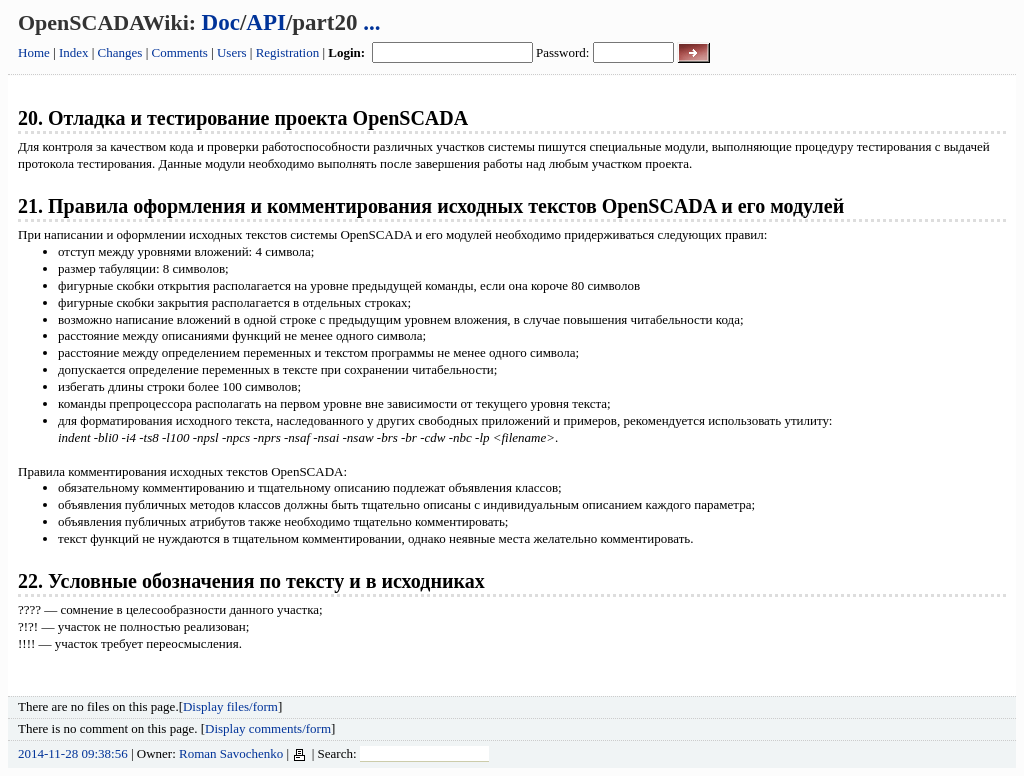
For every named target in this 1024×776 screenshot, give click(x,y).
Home (34, 52)
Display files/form (230, 706)
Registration (288, 52)
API (266, 22)
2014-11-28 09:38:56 (73, 753)
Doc (221, 22)
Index (74, 52)
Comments (180, 52)
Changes (120, 52)
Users (232, 52)
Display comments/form (268, 728)
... (371, 22)
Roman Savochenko (231, 753)
